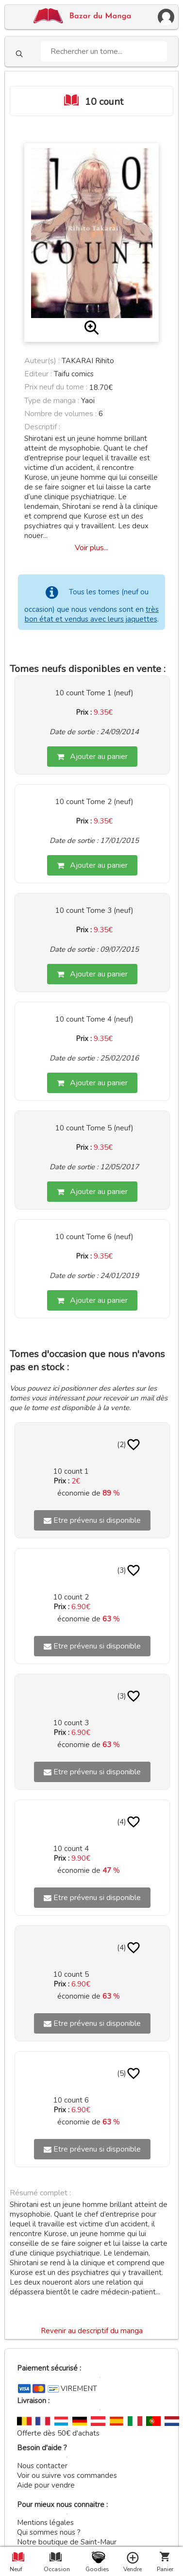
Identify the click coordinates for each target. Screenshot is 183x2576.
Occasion (55, 2569)
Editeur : (38, 374)
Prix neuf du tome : (56, 387)
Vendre (132, 2569)
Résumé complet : (40, 2193)
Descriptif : (42, 426)
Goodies (96, 2569)
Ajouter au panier (92, 756)
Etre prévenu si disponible (92, 1520)
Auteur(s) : (42, 360)
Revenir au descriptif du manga (92, 2331)
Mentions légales (45, 2522)
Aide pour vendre (46, 2485)
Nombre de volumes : (60, 413)
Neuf (16, 2569)
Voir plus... (91, 547)
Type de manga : (51, 400)
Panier (165, 2569)
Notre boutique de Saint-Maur (66, 2542)
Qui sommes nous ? (49, 2532)
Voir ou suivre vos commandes (67, 2475)
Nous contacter (42, 2466)
